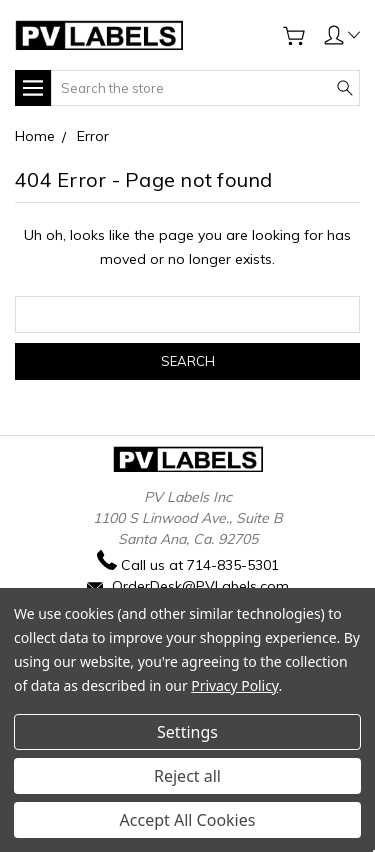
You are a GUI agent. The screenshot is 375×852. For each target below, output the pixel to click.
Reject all (187, 776)
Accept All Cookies (188, 820)
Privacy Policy (234, 685)
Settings (187, 732)
